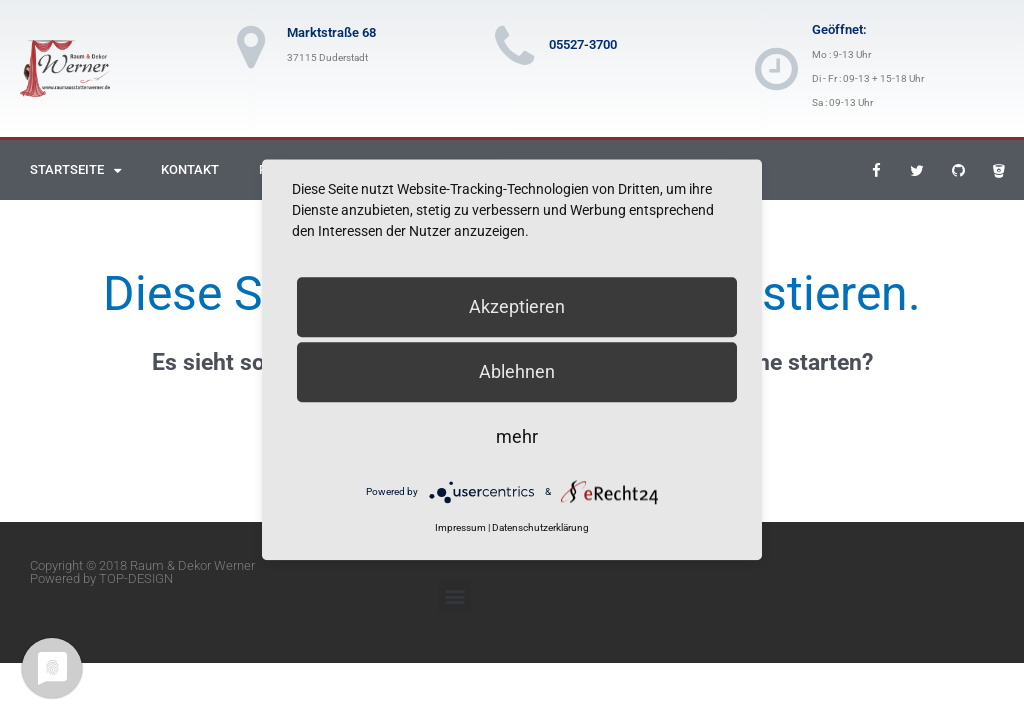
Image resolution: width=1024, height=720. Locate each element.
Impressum (460, 528)
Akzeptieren (517, 306)
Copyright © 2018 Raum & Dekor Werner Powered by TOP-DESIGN (142, 572)
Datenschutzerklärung (540, 528)
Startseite (75, 170)
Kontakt (190, 169)
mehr (517, 436)
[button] (454, 596)
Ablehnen (517, 371)
